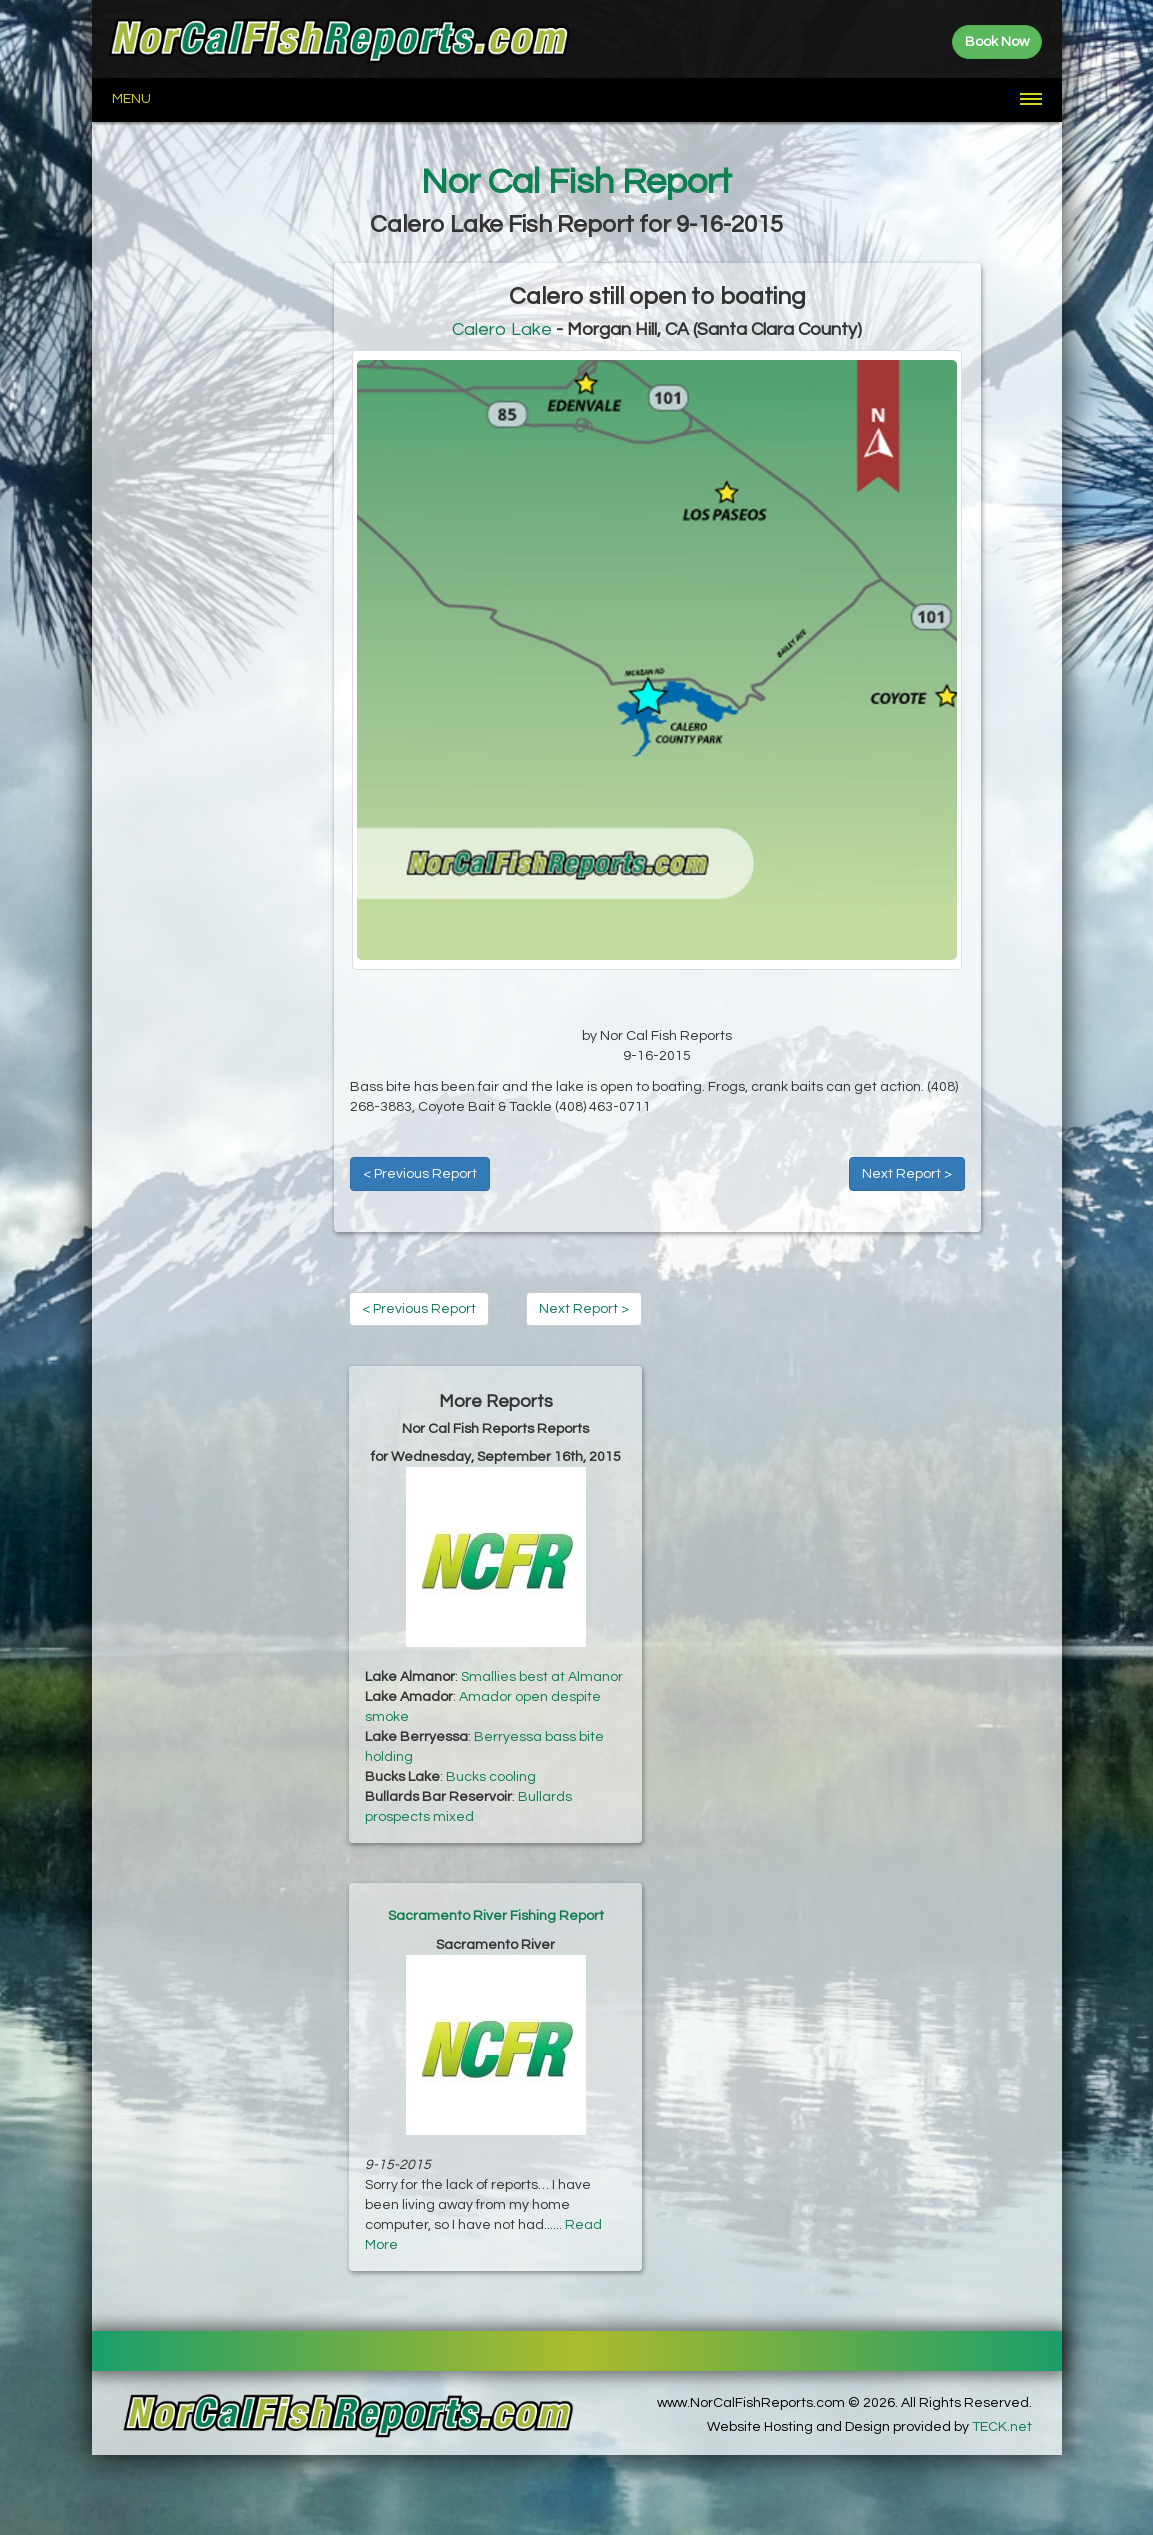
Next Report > (907, 1174)
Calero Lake (502, 329)
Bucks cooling (491, 1777)
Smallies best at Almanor (542, 1677)
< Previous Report (420, 1174)
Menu (131, 99)
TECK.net (1002, 2427)
